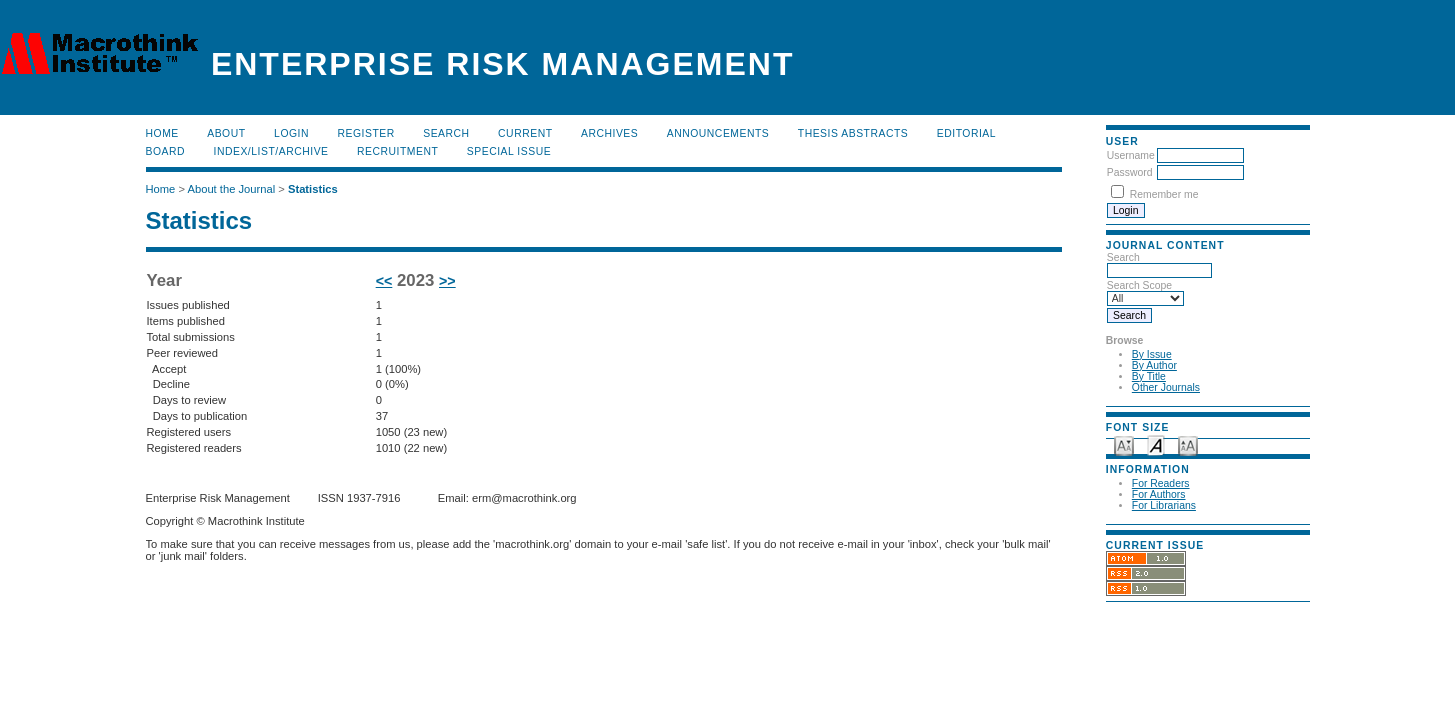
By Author (1154, 365)
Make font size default (1156, 444)
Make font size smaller (1124, 444)
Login (291, 133)
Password (1130, 172)
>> (447, 281)
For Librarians (1164, 505)
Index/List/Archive (271, 151)
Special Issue (509, 151)
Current (525, 133)
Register (365, 133)
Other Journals (1166, 387)
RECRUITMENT (397, 151)
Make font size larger (1188, 444)
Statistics (313, 189)
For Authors (1159, 494)
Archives (609, 133)
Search (446, 133)
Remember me (1164, 194)
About (226, 133)
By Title (1149, 376)
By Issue (1152, 354)
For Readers (1161, 483)
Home (162, 133)
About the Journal (231, 189)
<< (384, 281)
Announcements (718, 133)
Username (1131, 155)
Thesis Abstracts (853, 133)
